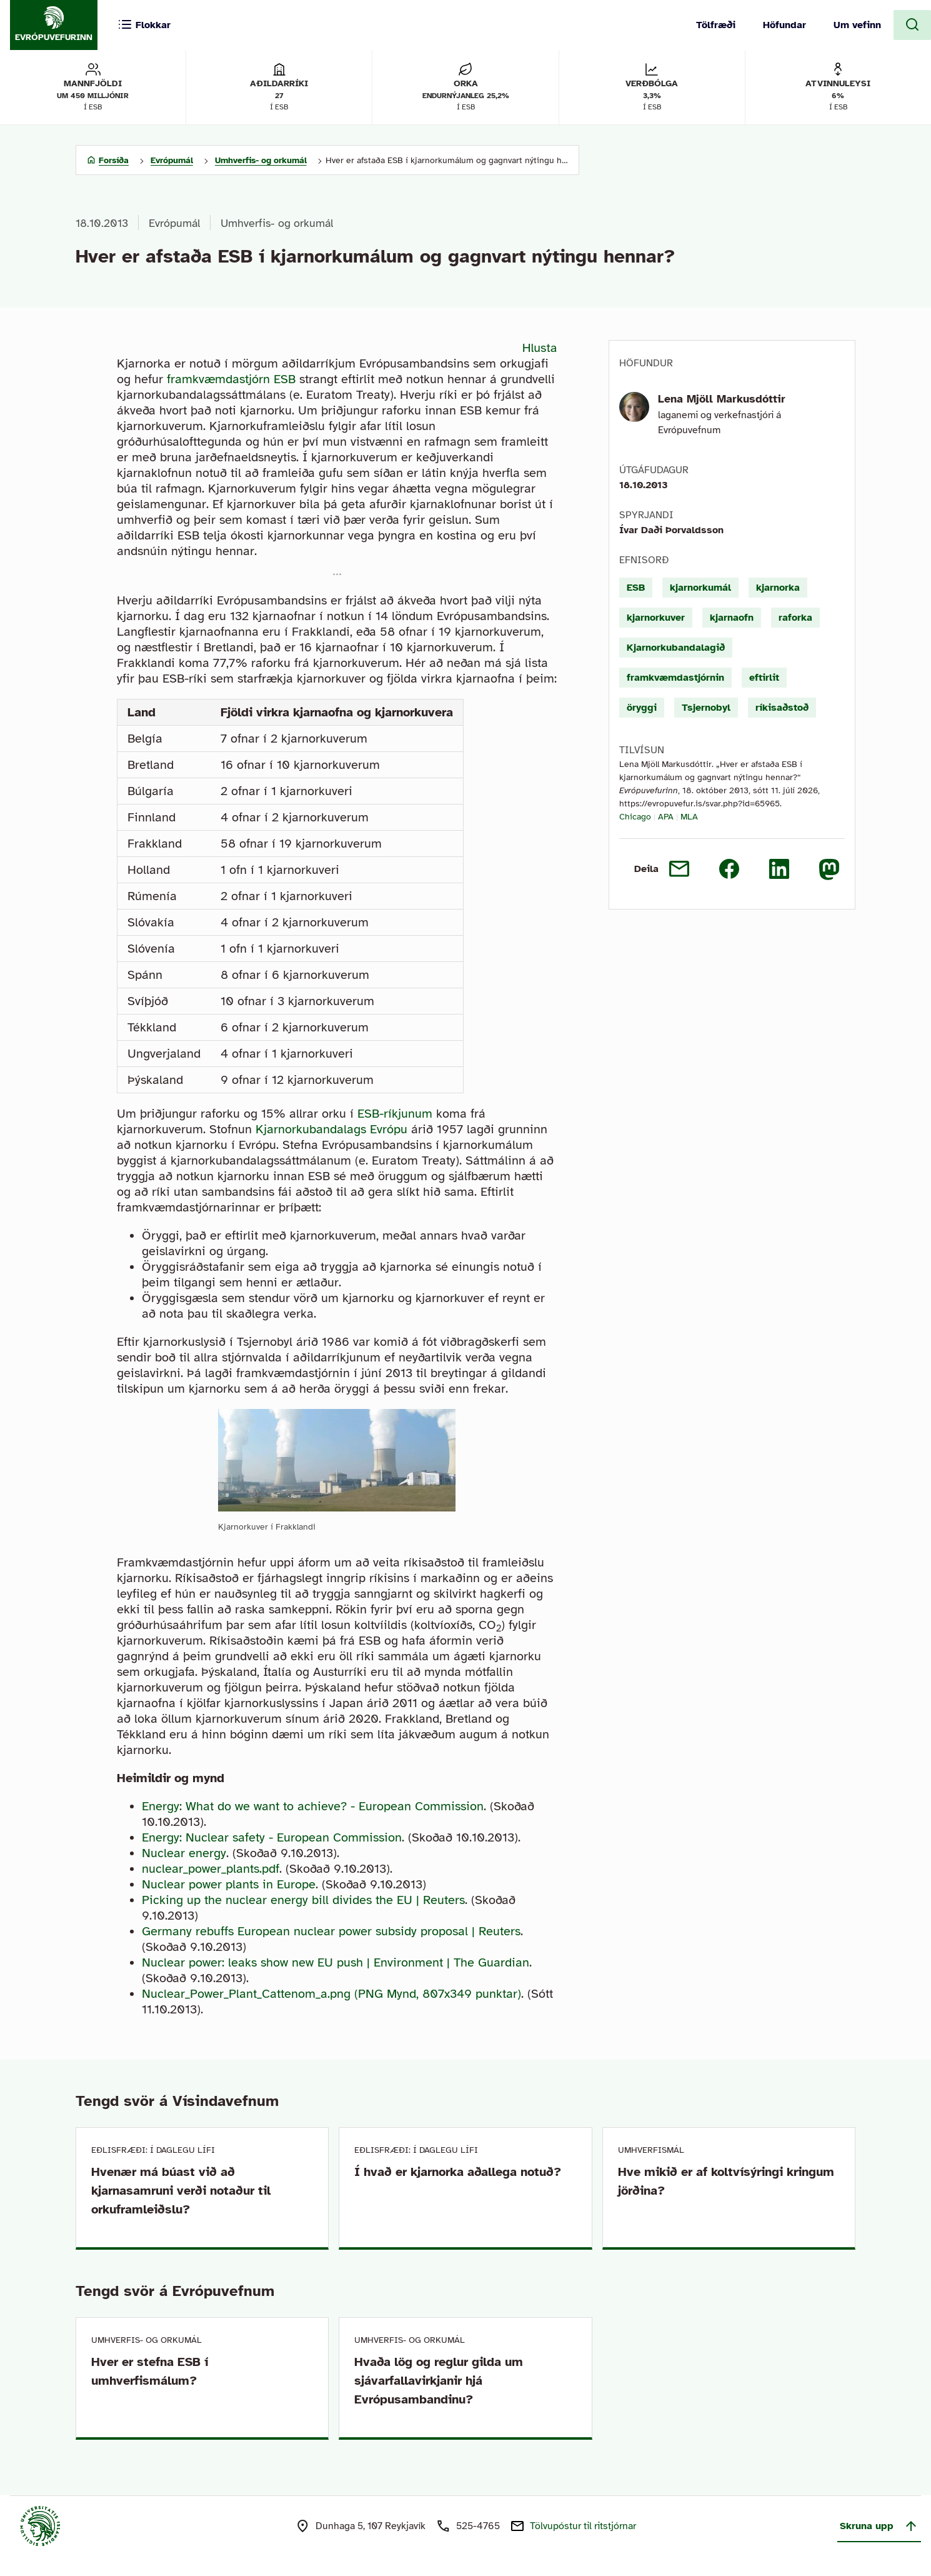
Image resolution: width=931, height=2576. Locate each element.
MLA (689, 816)
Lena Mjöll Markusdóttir (721, 399)
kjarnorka (778, 587)
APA (666, 816)
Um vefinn (857, 25)
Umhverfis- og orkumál (277, 223)
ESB (636, 587)
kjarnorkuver (656, 617)
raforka (795, 617)
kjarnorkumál (700, 587)
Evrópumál (174, 223)
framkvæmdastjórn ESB (231, 379)
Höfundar (784, 25)
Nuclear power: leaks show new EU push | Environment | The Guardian (335, 1962)
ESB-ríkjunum (394, 1113)
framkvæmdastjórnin (675, 677)
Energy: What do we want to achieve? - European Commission (313, 1806)
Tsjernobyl (706, 707)
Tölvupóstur (583, 2526)
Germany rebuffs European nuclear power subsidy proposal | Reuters (331, 1931)
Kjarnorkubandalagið (676, 647)
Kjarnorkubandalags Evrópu (331, 1129)
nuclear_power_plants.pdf (210, 1869)
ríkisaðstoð (782, 707)
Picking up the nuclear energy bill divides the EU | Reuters (303, 1900)
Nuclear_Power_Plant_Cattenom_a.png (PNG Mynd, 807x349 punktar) (331, 1994)
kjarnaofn (732, 617)
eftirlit (764, 677)
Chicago (635, 816)
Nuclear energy (184, 1853)
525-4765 (478, 2526)
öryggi (642, 707)
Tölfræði (715, 25)
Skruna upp (879, 2525)
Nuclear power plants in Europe (229, 1884)
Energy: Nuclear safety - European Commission (272, 1837)
